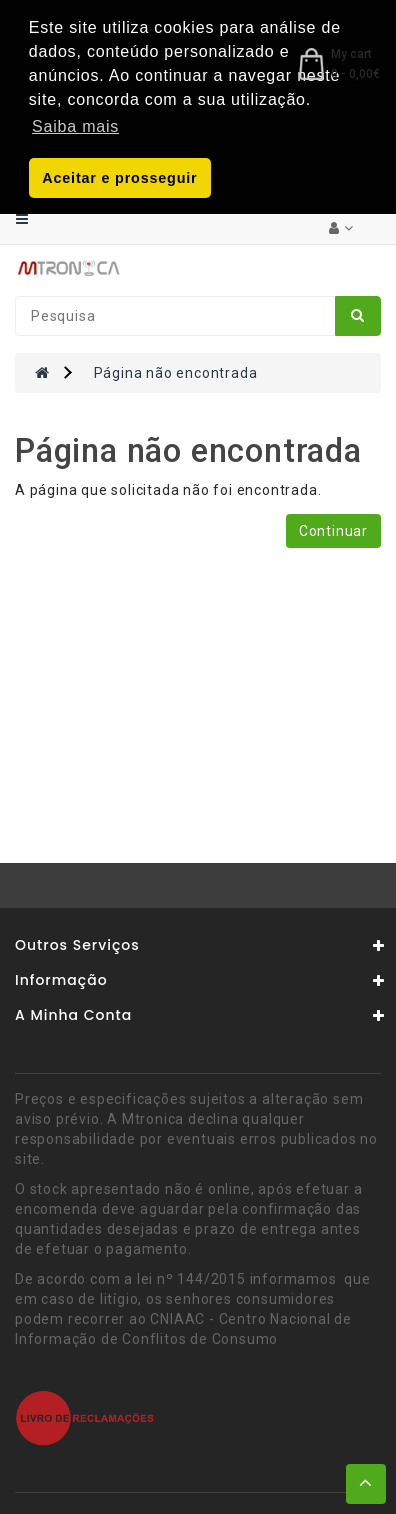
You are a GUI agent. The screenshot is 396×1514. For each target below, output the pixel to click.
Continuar (333, 529)
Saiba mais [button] (75, 126)
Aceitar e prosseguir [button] (119, 178)
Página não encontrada (176, 371)
